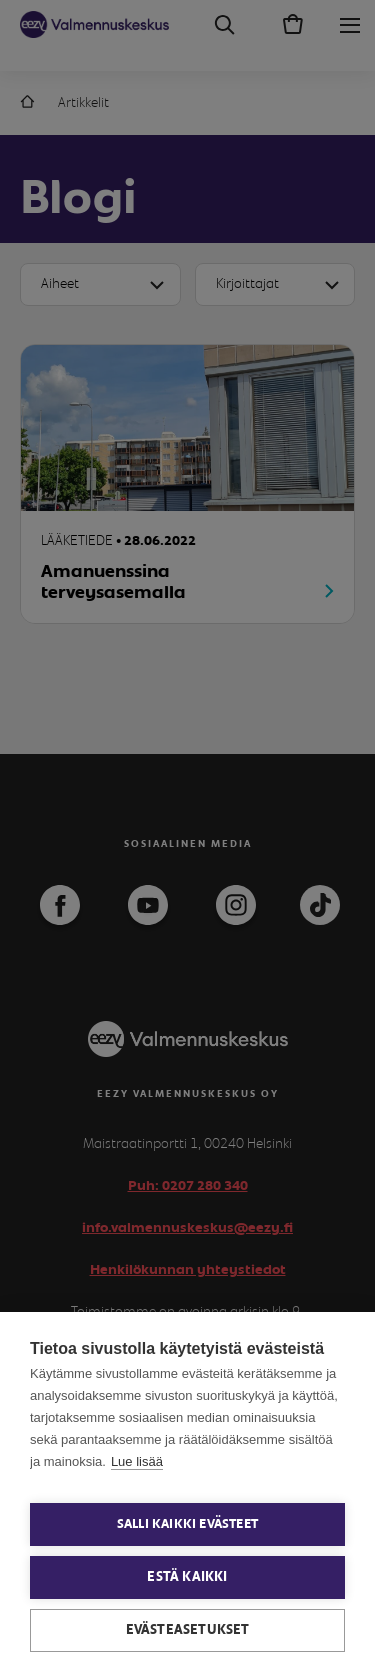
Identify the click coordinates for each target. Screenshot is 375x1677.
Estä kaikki (187, 1577)
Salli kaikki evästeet (187, 1524)
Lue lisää (137, 1461)
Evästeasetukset (188, 1630)
